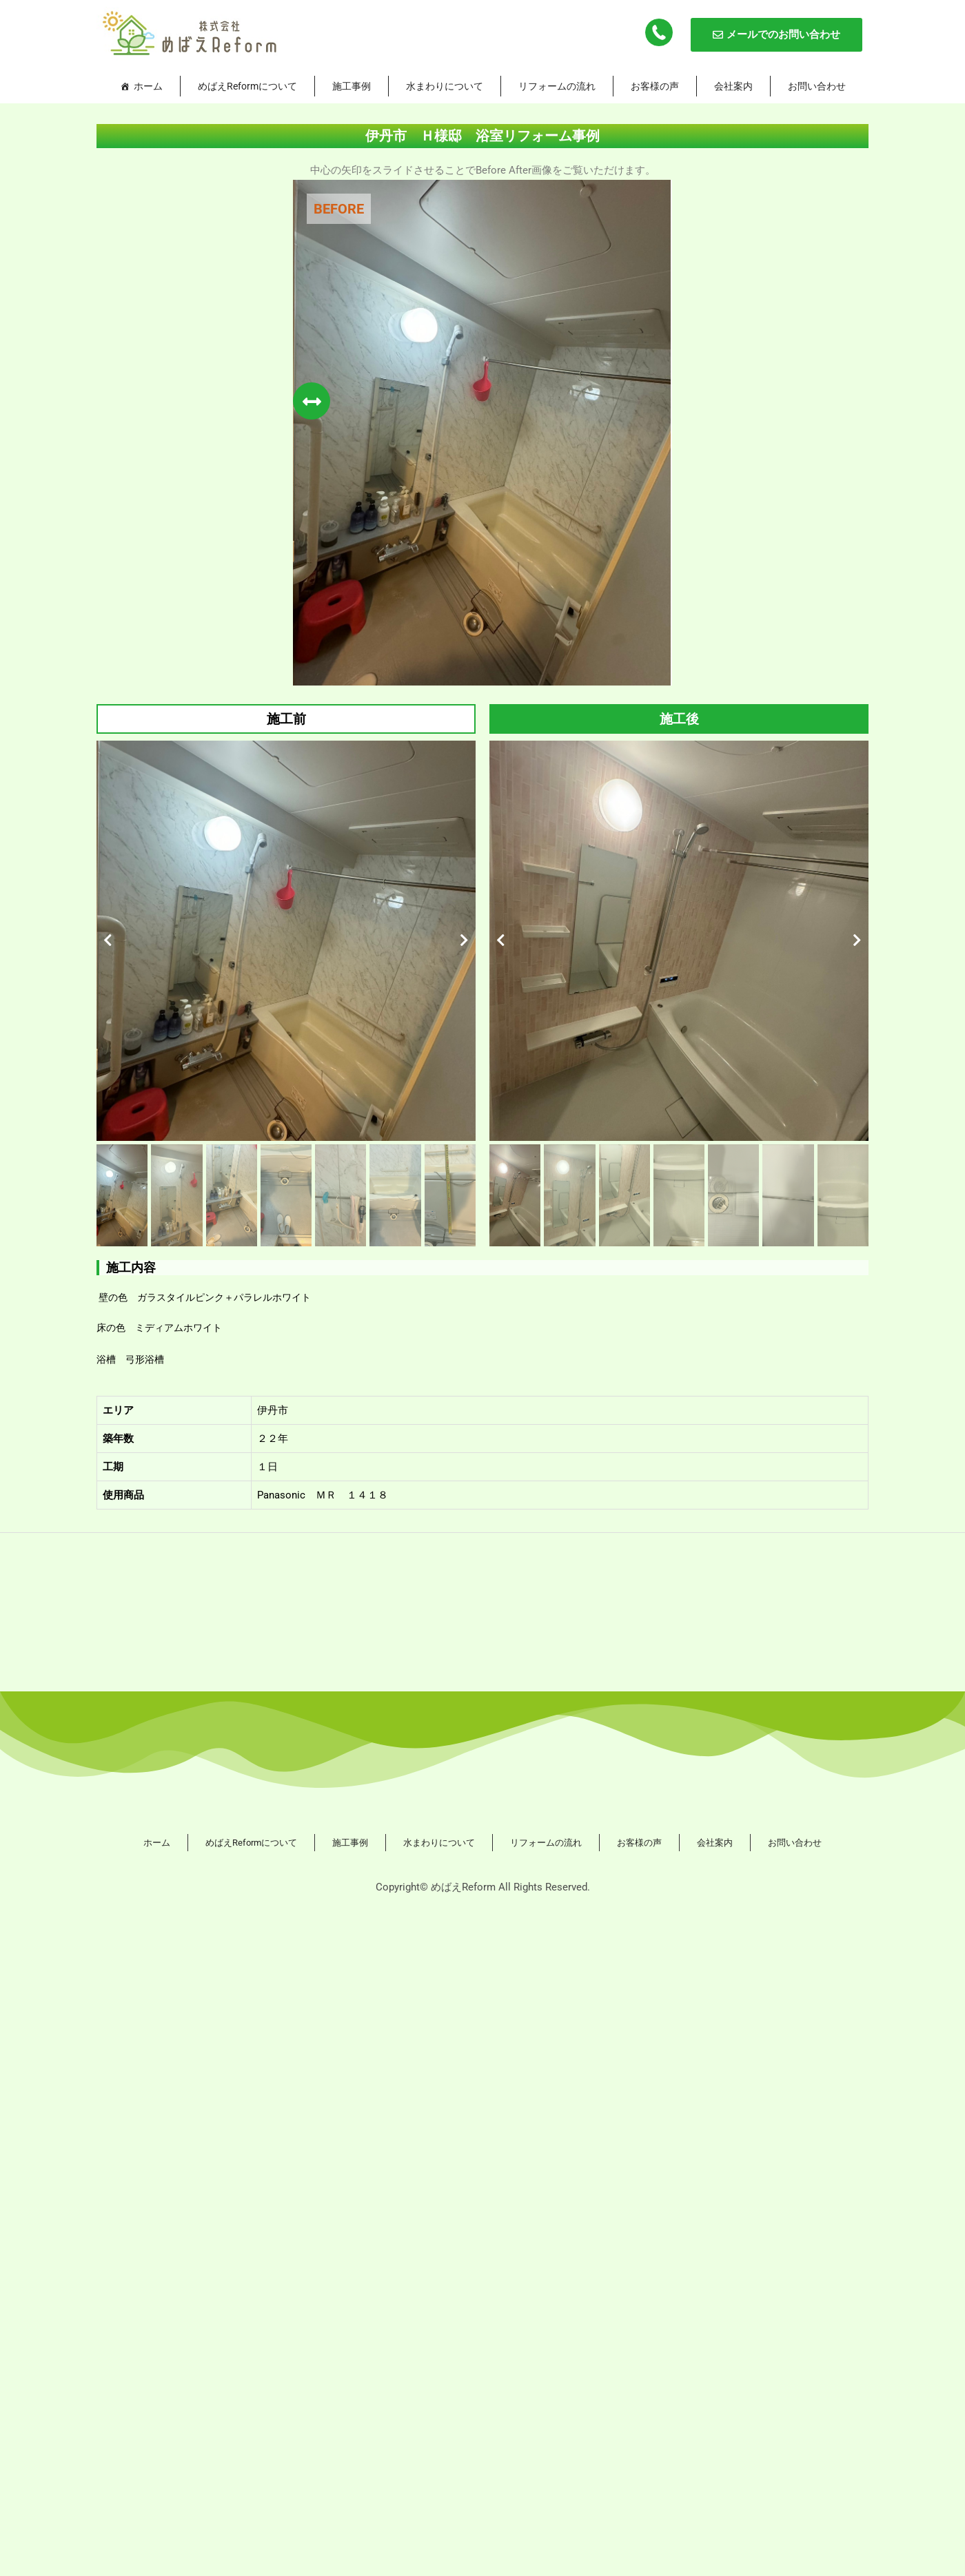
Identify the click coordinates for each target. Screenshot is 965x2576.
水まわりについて (444, 86)
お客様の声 (655, 86)
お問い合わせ (817, 86)
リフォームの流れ (557, 86)
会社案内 (733, 86)
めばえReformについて (247, 86)
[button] (107, 940)
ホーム (148, 86)
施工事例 (351, 86)
